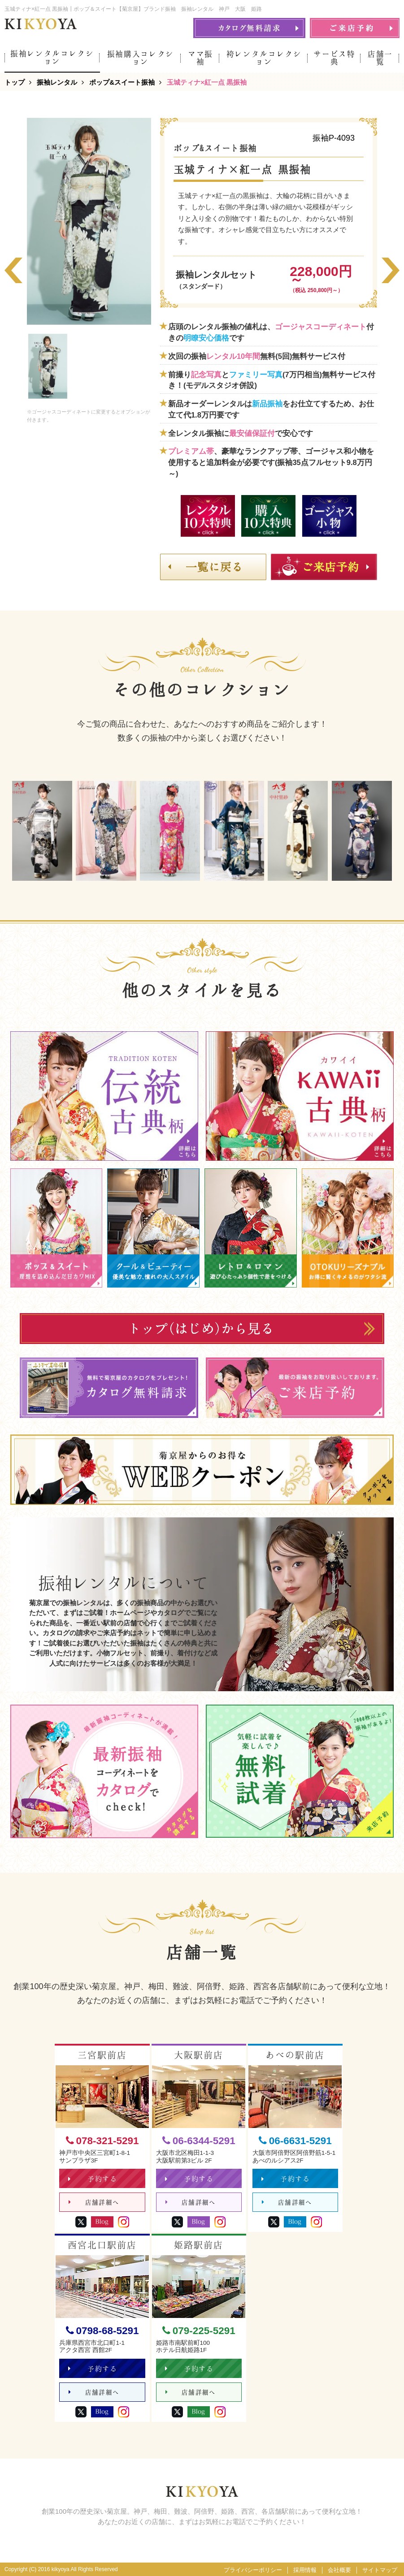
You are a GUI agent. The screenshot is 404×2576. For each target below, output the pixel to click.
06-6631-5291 (295, 2140)
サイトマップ (379, 2570)
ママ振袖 (200, 57)
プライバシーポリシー (253, 2570)
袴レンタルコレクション (264, 57)
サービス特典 (334, 57)
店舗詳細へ (94, 2202)
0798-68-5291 (102, 2330)
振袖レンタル (57, 82)
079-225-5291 (198, 2330)
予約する (92, 2178)
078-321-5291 (102, 2140)
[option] (89, 221)
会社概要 (339, 2570)
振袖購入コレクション (140, 57)
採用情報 (305, 2570)
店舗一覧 (380, 57)
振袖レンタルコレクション (52, 57)
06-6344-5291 (198, 2140)
